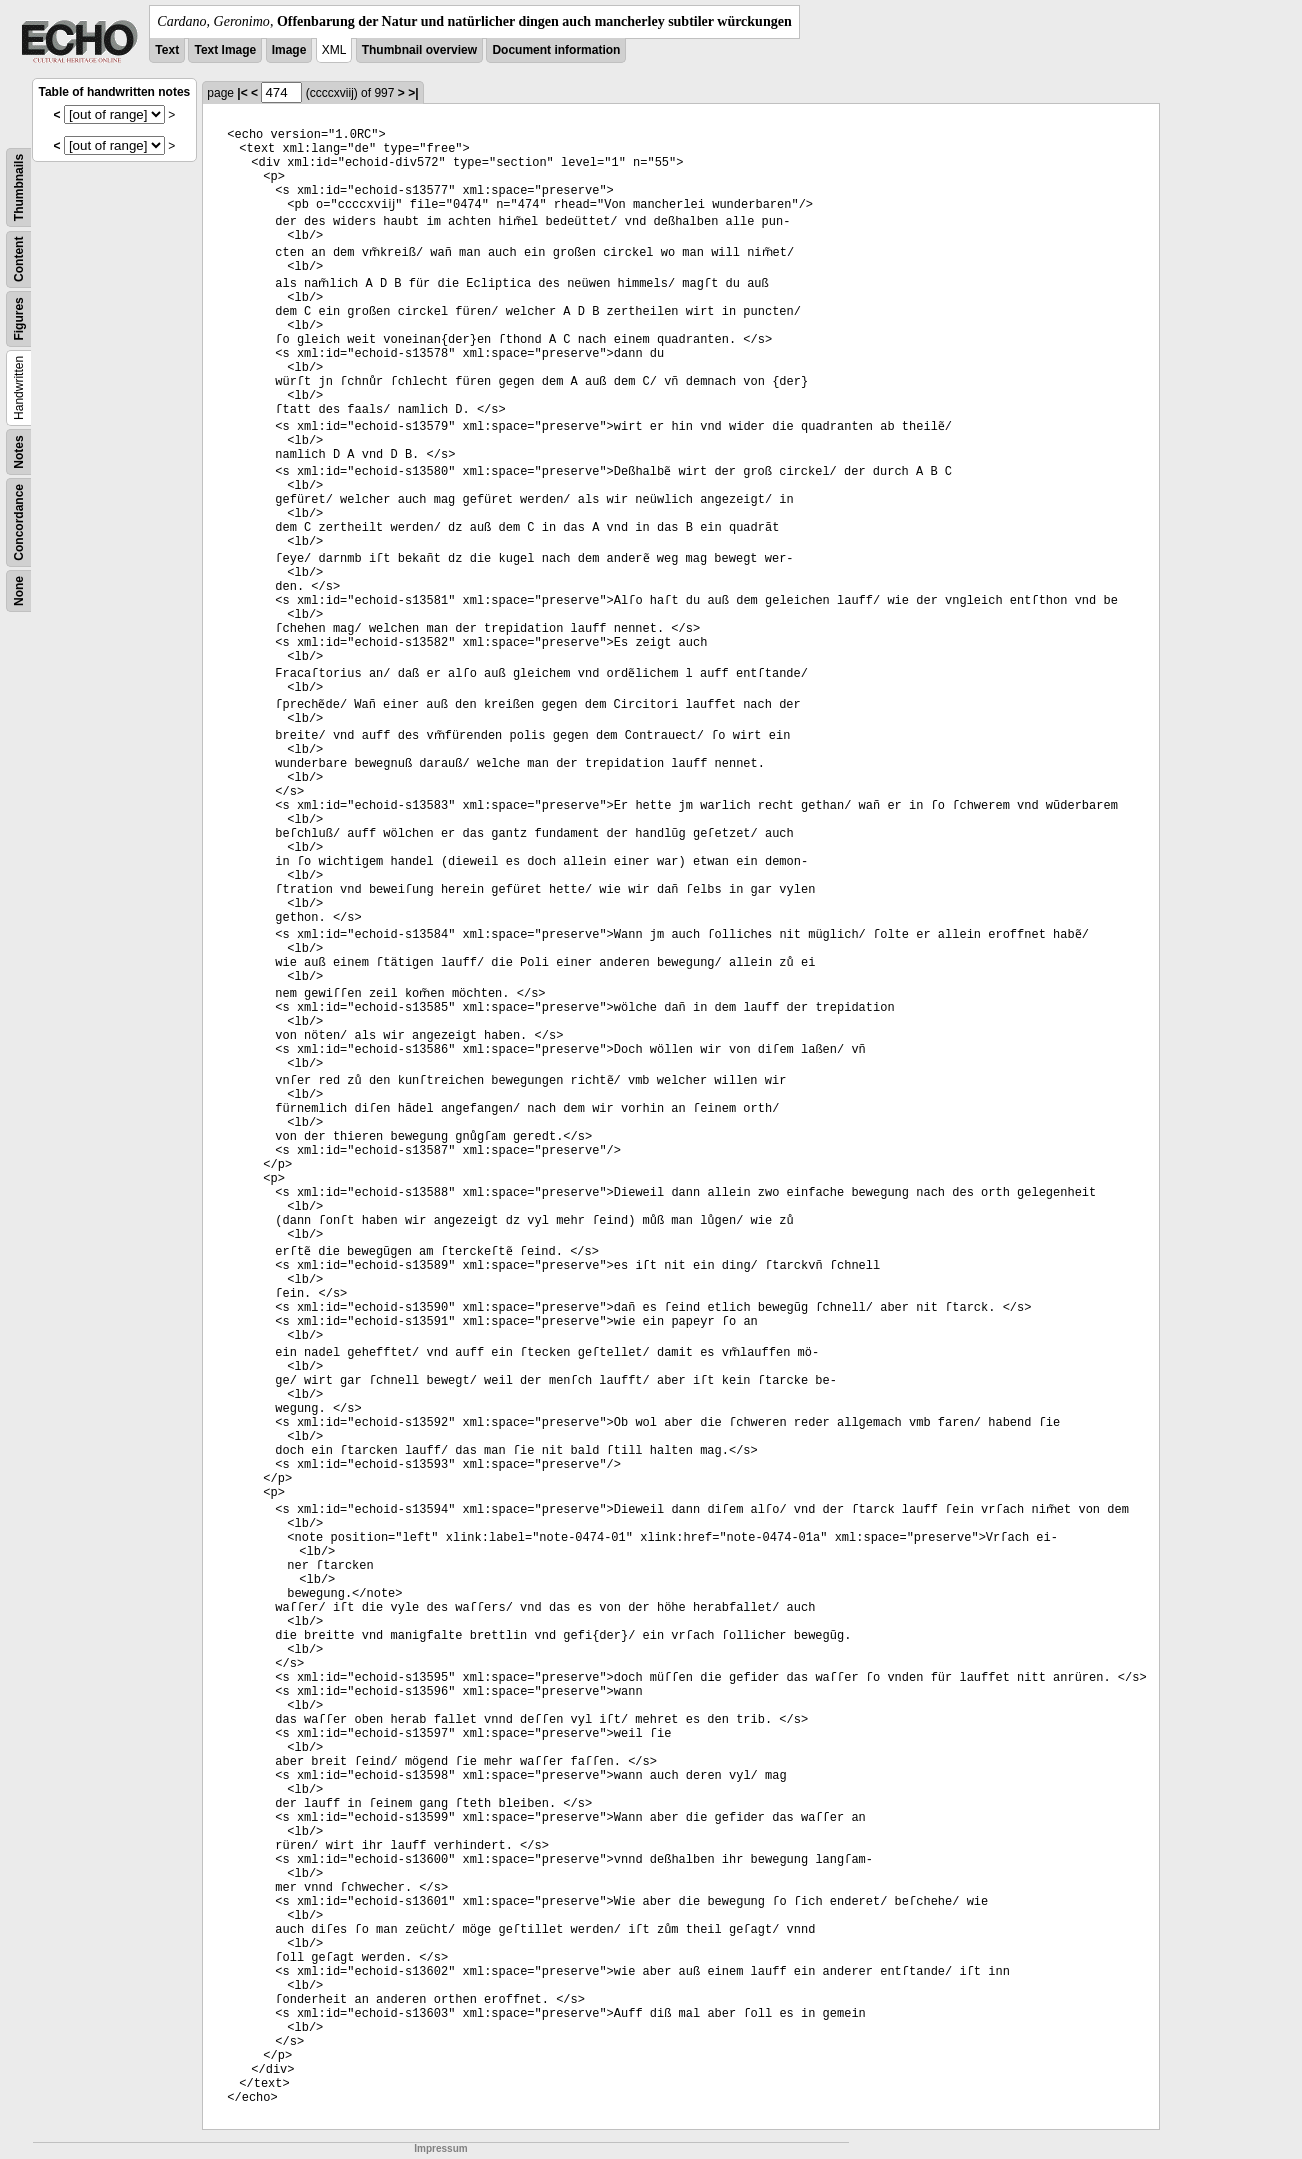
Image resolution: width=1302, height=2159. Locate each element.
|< (242, 93)
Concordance (19, 522)
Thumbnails (19, 187)
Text (167, 50)
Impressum (440, 2148)
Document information (556, 50)
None (19, 591)
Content (19, 259)
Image (289, 50)
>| (413, 93)
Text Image (225, 50)
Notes (19, 451)
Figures (19, 318)
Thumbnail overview (419, 50)
